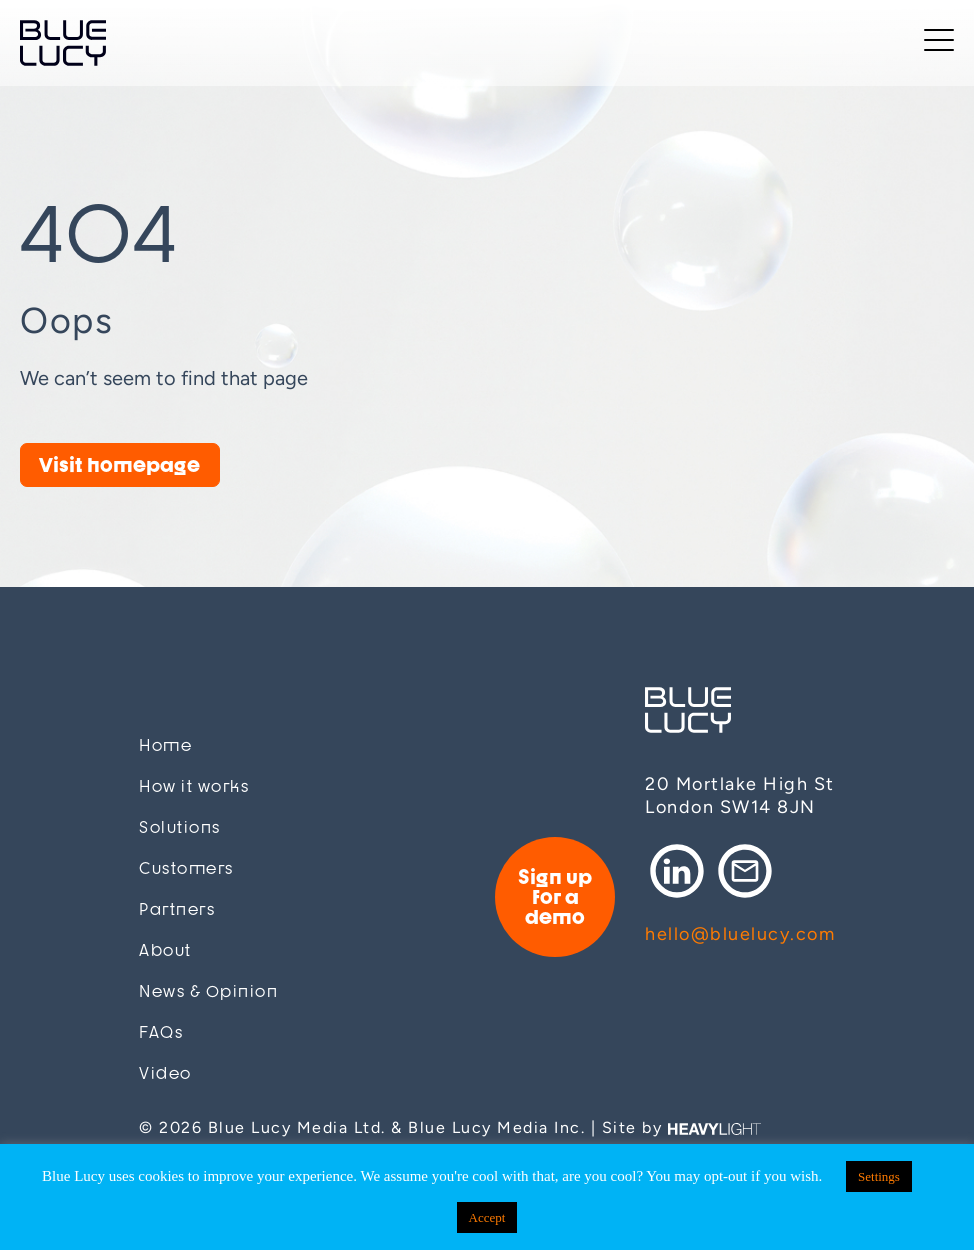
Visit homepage (119, 464)
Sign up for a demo (555, 896)
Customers (186, 868)
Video (165, 1073)
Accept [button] (487, 1217)
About (165, 950)
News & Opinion (208, 991)
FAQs (161, 1032)
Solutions (180, 827)
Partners (177, 909)
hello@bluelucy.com (740, 934)
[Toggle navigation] (939, 43)
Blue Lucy (63, 43)
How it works (194, 786)
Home (165, 745)
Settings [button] (879, 1176)
